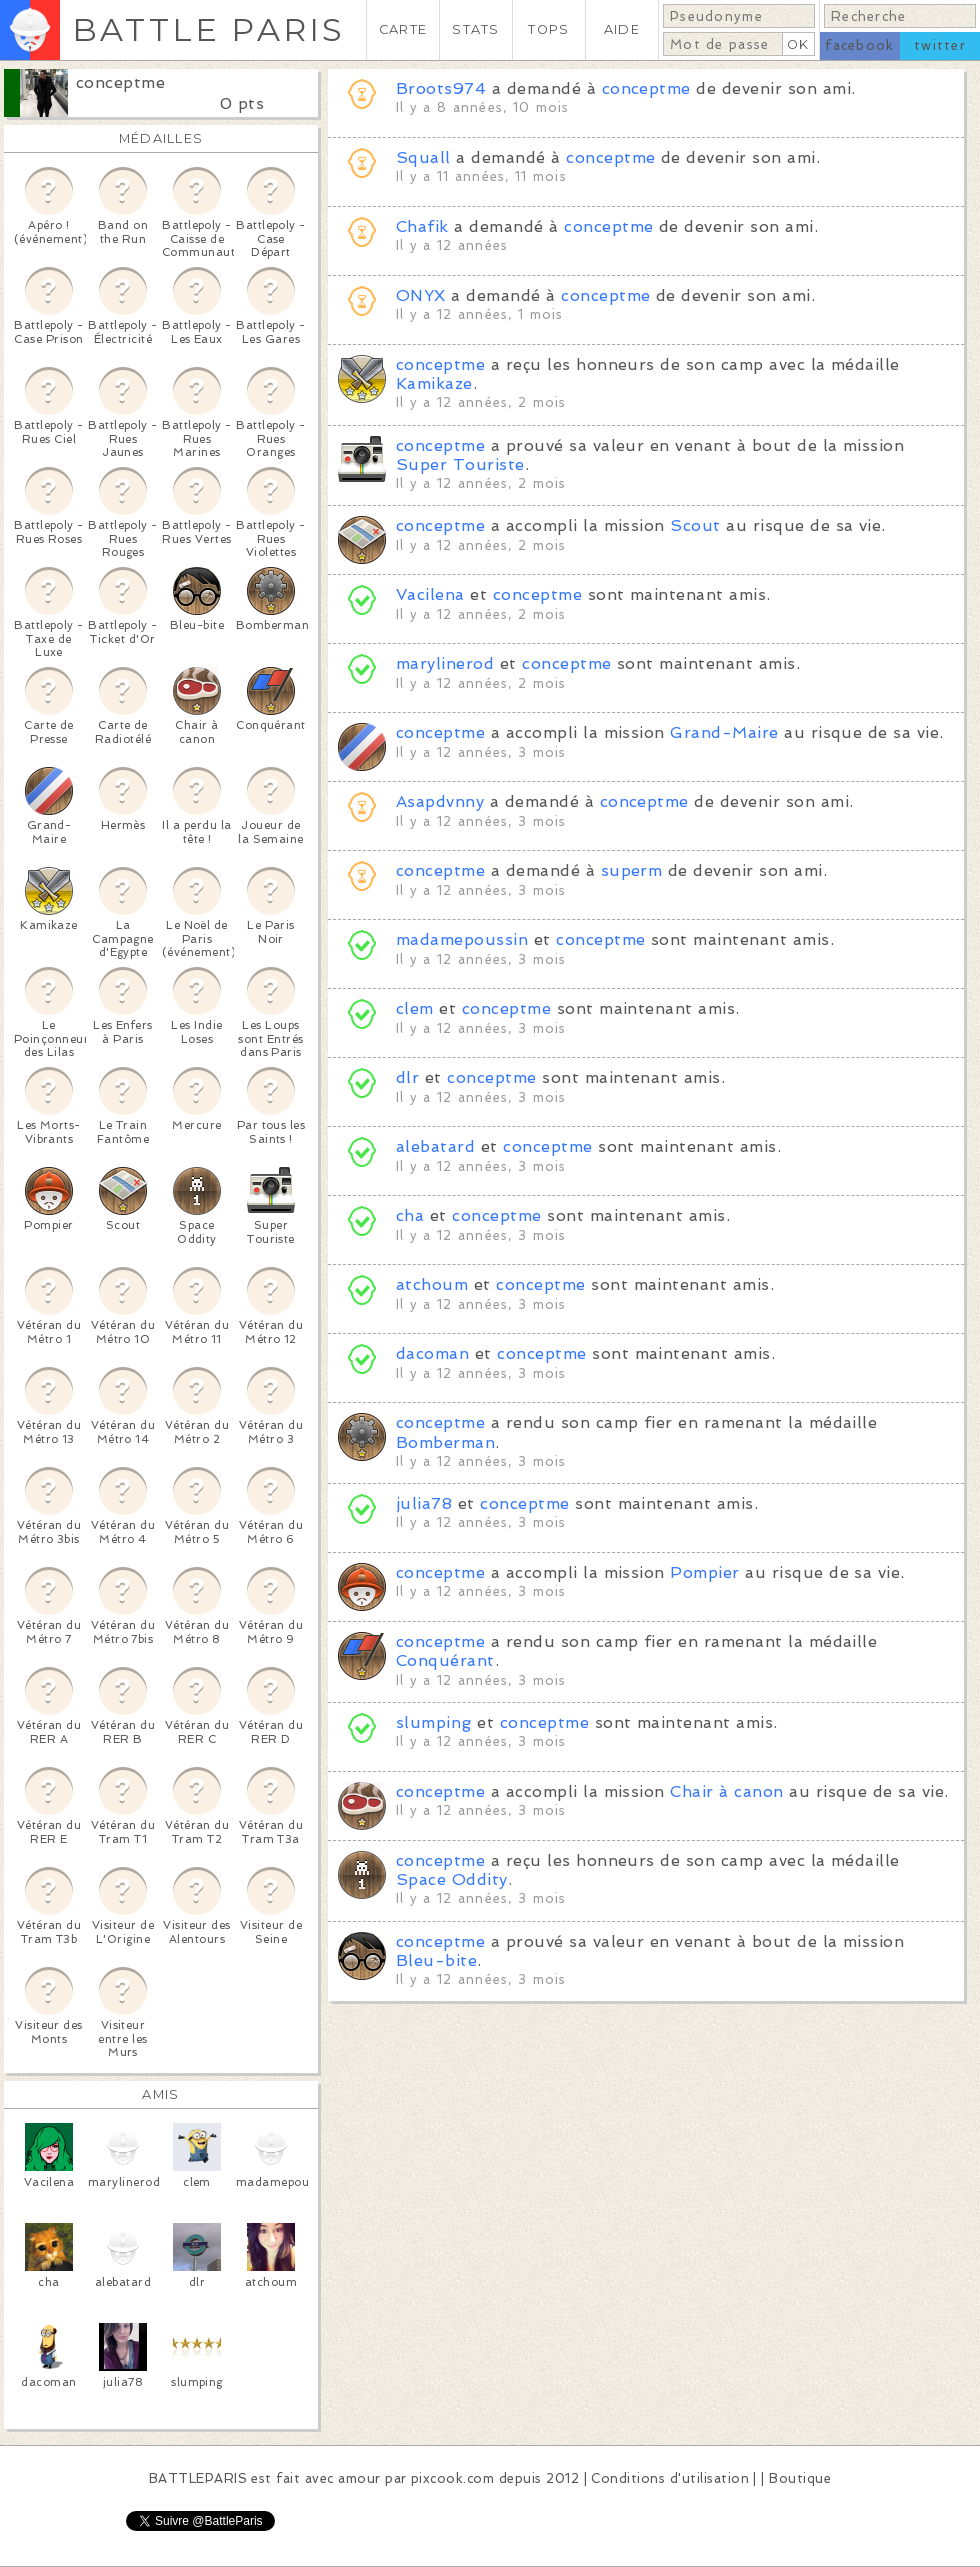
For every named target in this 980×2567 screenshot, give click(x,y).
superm (632, 870)
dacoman (432, 1353)
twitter (940, 45)
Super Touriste (460, 464)
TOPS (548, 29)
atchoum (432, 1284)
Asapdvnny (440, 801)
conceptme (120, 82)
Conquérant (445, 1660)
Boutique (800, 2478)
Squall (423, 157)
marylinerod (445, 663)
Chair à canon (726, 1791)
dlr (407, 1077)
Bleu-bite (436, 1960)
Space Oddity (452, 1879)
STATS (475, 29)
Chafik (422, 226)
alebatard (435, 1146)
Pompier (704, 1572)
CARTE (403, 29)
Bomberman (445, 1442)
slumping (434, 1722)
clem (415, 1008)
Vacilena (430, 594)
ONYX (421, 295)
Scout (695, 525)
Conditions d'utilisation (670, 2478)
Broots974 (441, 88)
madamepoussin (462, 939)
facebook (859, 45)
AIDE (622, 29)
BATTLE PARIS (208, 29)
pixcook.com (452, 2478)
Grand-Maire (724, 732)
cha (410, 1215)
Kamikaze (434, 383)
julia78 (424, 1503)
